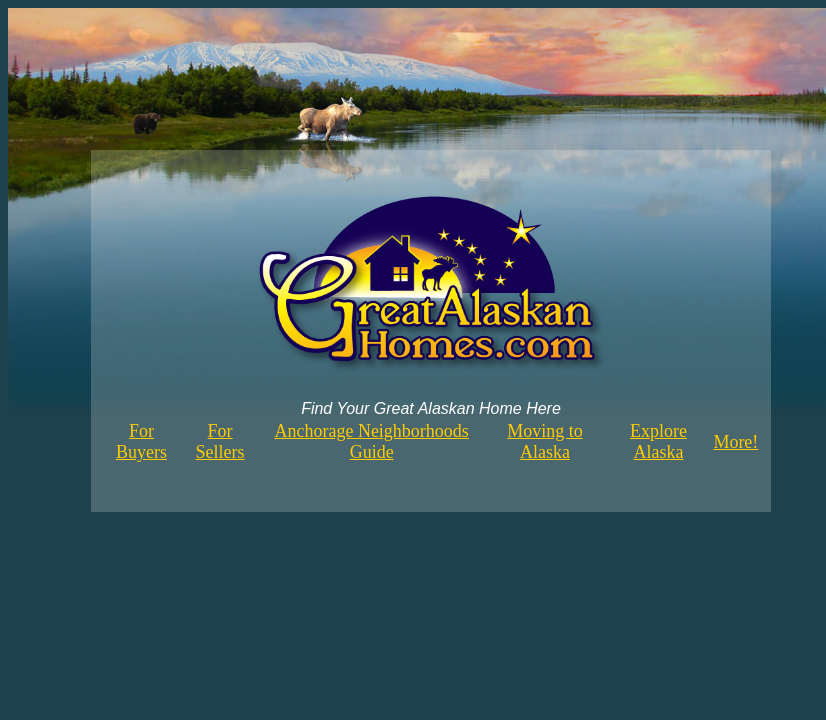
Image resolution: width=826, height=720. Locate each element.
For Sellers (220, 441)
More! (735, 442)
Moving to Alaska (545, 441)
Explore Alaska (658, 441)
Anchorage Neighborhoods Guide (371, 441)
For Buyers (141, 441)
